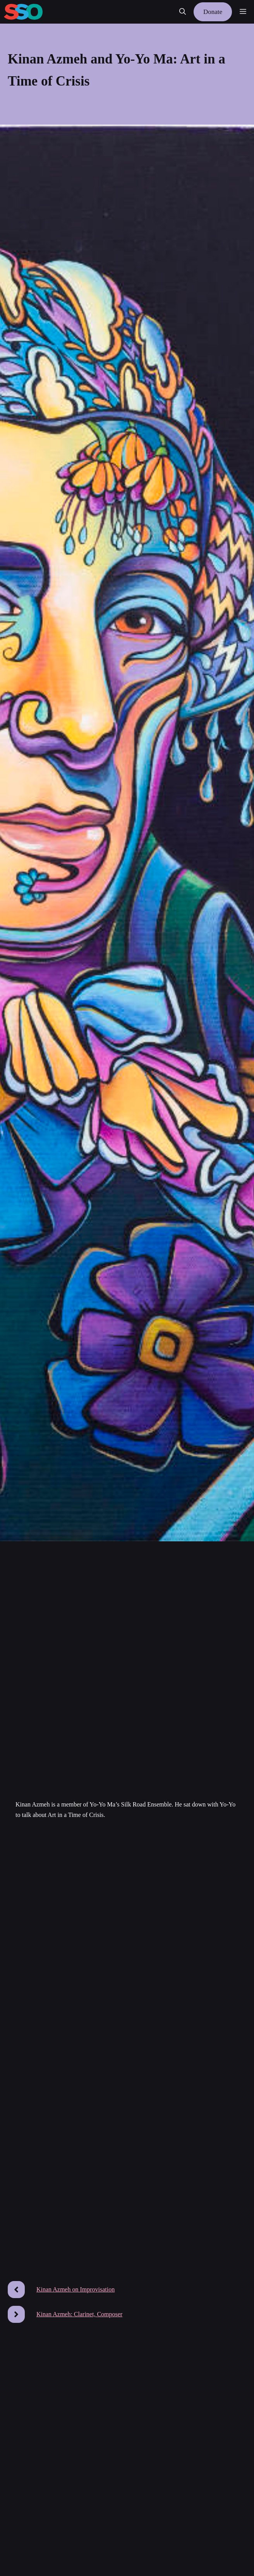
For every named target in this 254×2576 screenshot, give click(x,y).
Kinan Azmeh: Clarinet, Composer (79, 2314)
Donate (212, 11)
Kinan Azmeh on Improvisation (75, 2289)
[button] (183, 12)
